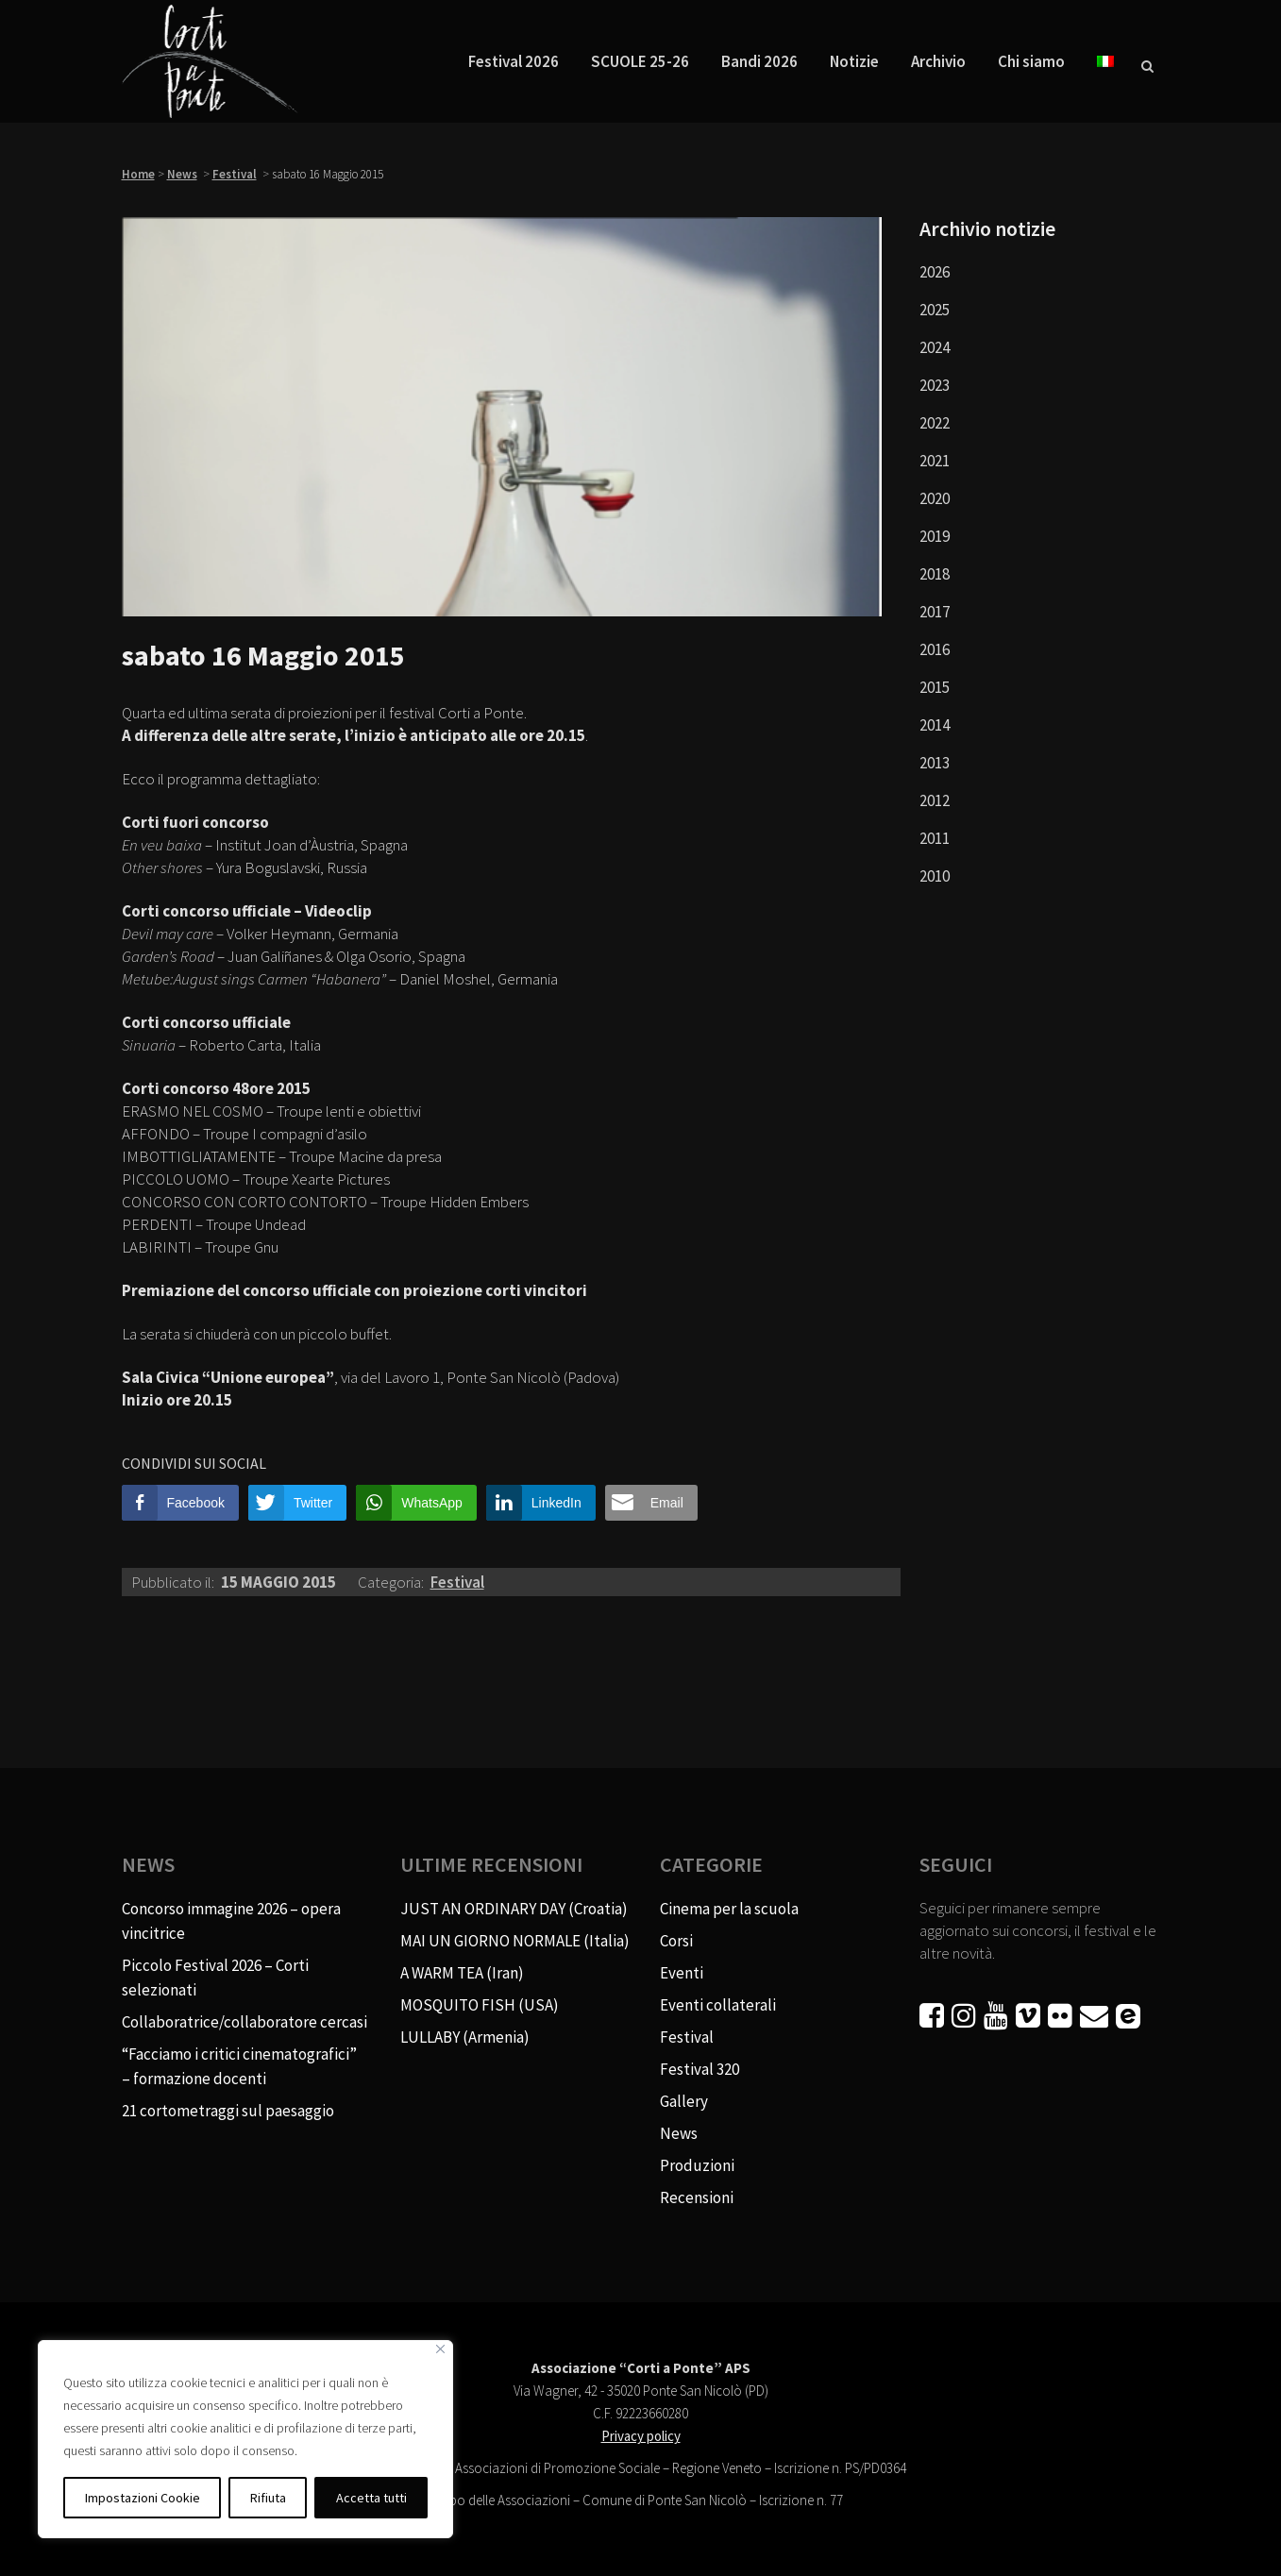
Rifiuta (268, 2497)
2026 (934, 271)
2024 (934, 347)
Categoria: (392, 1582)
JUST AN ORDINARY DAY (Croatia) (514, 1908)
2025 (934, 309)
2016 (934, 649)
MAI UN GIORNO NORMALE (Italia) (515, 1940)
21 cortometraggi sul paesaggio (228, 2110)
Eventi (681, 1972)
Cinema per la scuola (729, 1908)
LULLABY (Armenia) (465, 2037)
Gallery (684, 2101)
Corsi (676, 1940)
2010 (934, 876)
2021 (934, 460)
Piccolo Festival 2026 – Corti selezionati (215, 1977)
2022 (934, 422)
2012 (934, 800)
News (182, 174)
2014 (934, 725)
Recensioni (696, 2197)
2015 (934, 687)
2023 (934, 385)
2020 (934, 498)
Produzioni (697, 2165)
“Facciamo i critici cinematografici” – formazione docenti (239, 2066)
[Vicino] (440, 2349)
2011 (934, 838)
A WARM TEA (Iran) (462, 1972)
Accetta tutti (371, 2497)
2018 (934, 574)
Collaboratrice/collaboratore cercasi (244, 2022)
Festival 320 (699, 2069)
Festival (234, 174)
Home (138, 174)
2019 (934, 536)
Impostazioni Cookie (142, 2497)
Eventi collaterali (718, 2005)
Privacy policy (641, 2436)
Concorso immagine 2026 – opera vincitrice (231, 1921)
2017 (934, 611)
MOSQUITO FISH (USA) (479, 2005)
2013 (934, 762)
